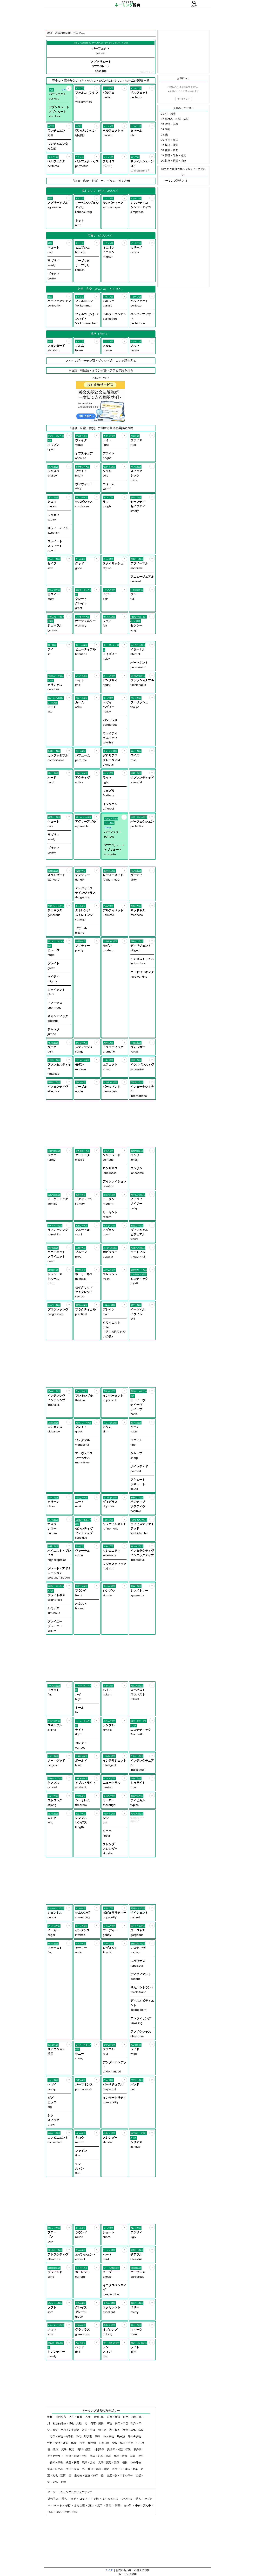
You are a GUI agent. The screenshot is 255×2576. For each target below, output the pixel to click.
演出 (91, 2505)
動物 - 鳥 (99, 2416)
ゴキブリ (85, 2498)
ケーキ (58, 2505)
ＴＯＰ (109, 2570)
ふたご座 (79, 2505)
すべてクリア (183, 99)
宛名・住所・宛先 (67, 2511)
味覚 (133, 2455)
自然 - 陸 (104, 2442)
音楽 (109, 2505)
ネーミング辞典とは (174, 180)
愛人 (64, 2498)
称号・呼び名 (84, 2436)
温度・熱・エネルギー (120, 2475)
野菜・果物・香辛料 (62, 2436)
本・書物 (109, 2436)
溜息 (50, 2511)
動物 (109, 2423)
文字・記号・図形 (109, 2462)
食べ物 (92, 2442)
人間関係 (99, 2449)
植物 (125, 2462)
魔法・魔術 (68, 2449)
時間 (98, 2436)
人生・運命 (76, 2416)
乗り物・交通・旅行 (86, 2475)
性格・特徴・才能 (58, 2442)
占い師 (128, 2505)
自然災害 (61, 2416)
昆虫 (141, 2455)
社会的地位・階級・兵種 (67, 2423)
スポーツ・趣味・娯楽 (125, 2468)
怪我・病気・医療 (133, 2429)
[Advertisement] (127, 18)
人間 (88, 2416)
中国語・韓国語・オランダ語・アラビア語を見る (101, 370)
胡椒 (96, 2498)
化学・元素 (121, 2455)
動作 (50, 2416)
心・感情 (170, 113)
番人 (138, 2498)
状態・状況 (73, 2462)
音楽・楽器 (121, 2423)
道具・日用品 (55, 2468)
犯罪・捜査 (84, 2449)
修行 (68, 2505)
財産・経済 (114, 2416)
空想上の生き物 (70, 2429)
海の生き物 (134, 2436)
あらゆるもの (110, 2498)
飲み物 (102, 2429)
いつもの (127, 2498)
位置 (82, 2442)
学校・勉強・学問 (123, 2442)
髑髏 (118, 2505)
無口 (100, 2505)
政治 (56, 2449)
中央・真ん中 (143, 2505)
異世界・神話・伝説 (119, 2449)
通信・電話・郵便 (98, 2468)
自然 (126, 2416)
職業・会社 (89, 2462)
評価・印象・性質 (76, 2455)
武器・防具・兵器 (100, 2455)
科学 (64, 2481)
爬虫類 (121, 2436)
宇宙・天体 (73, 2468)
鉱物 (74, 2442)
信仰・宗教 (56, 2462)
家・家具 (114, 2429)
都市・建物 (97, 2423)
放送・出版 (89, 2429)
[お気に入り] (69, 88)
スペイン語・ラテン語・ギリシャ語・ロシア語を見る (101, 361)
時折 (73, 2498)
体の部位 (136, 2462)
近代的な (53, 2498)
